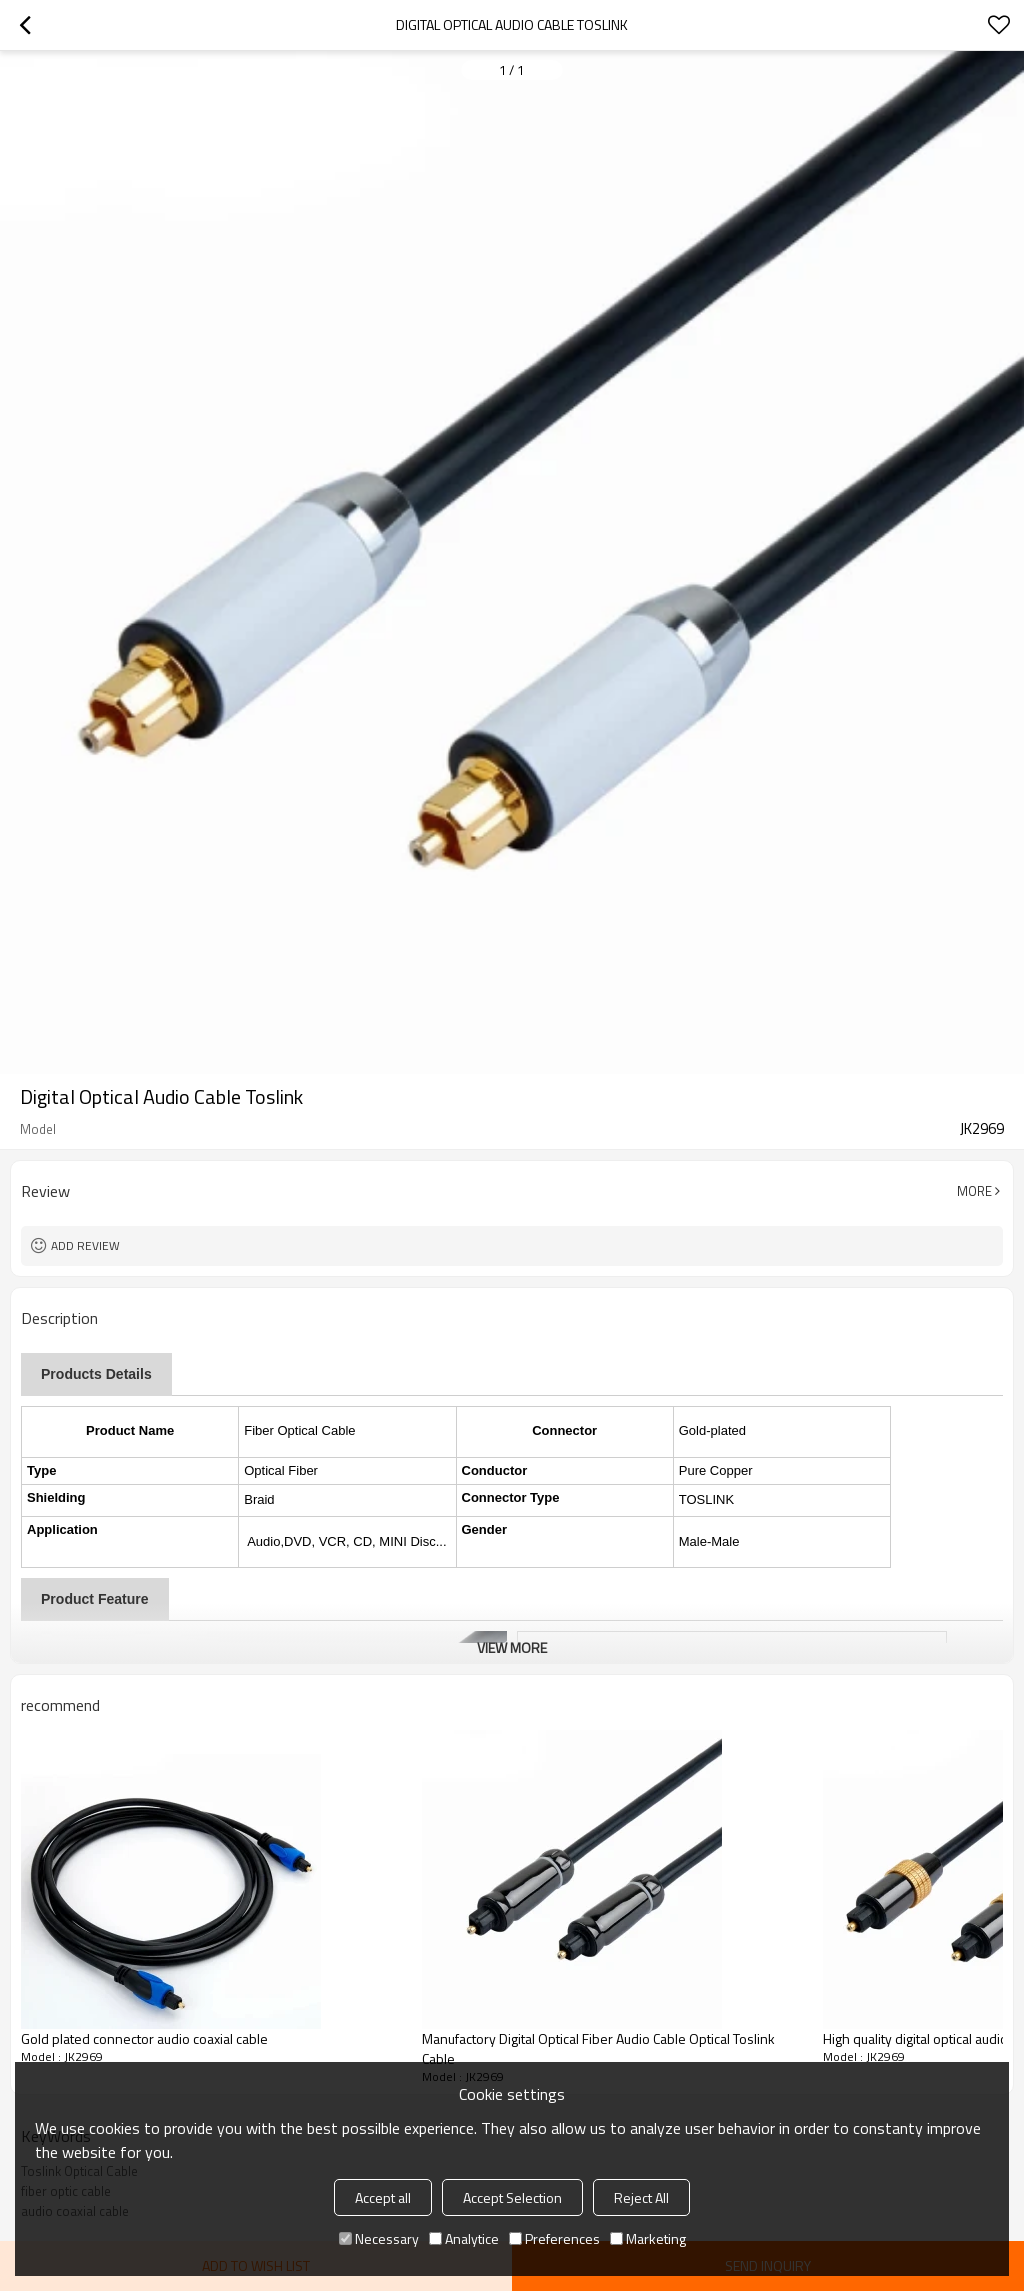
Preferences (554, 2238)
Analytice (464, 2238)
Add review (85, 1245)
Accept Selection (512, 2197)
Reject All (641, 2197)
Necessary (379, 2238)
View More (512, 1647)
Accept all (383, 2197)
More (974, 1191)
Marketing (648, 2238)
